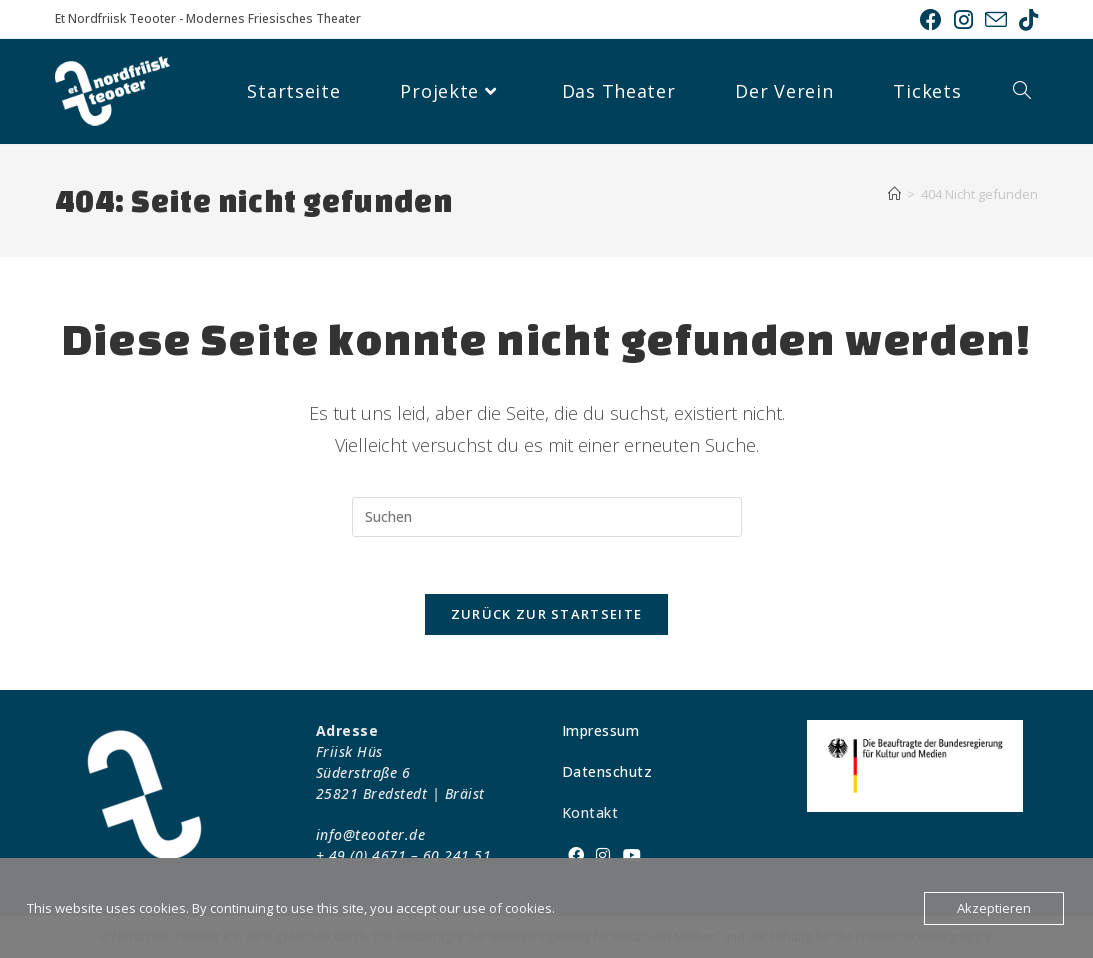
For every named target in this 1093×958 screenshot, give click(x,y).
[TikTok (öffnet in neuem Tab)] (1025, 20)
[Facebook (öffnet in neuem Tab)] (931, 20)
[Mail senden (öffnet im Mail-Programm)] (996, 20)
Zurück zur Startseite (546, 618)
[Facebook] (576, 855)
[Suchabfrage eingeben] (547, 517)
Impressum (601, 730)
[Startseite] (894, 194)
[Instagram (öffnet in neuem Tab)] (963, 20)
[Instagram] (603, 855)
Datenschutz (607, 771)
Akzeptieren (994, 908)
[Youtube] (632, 855)
